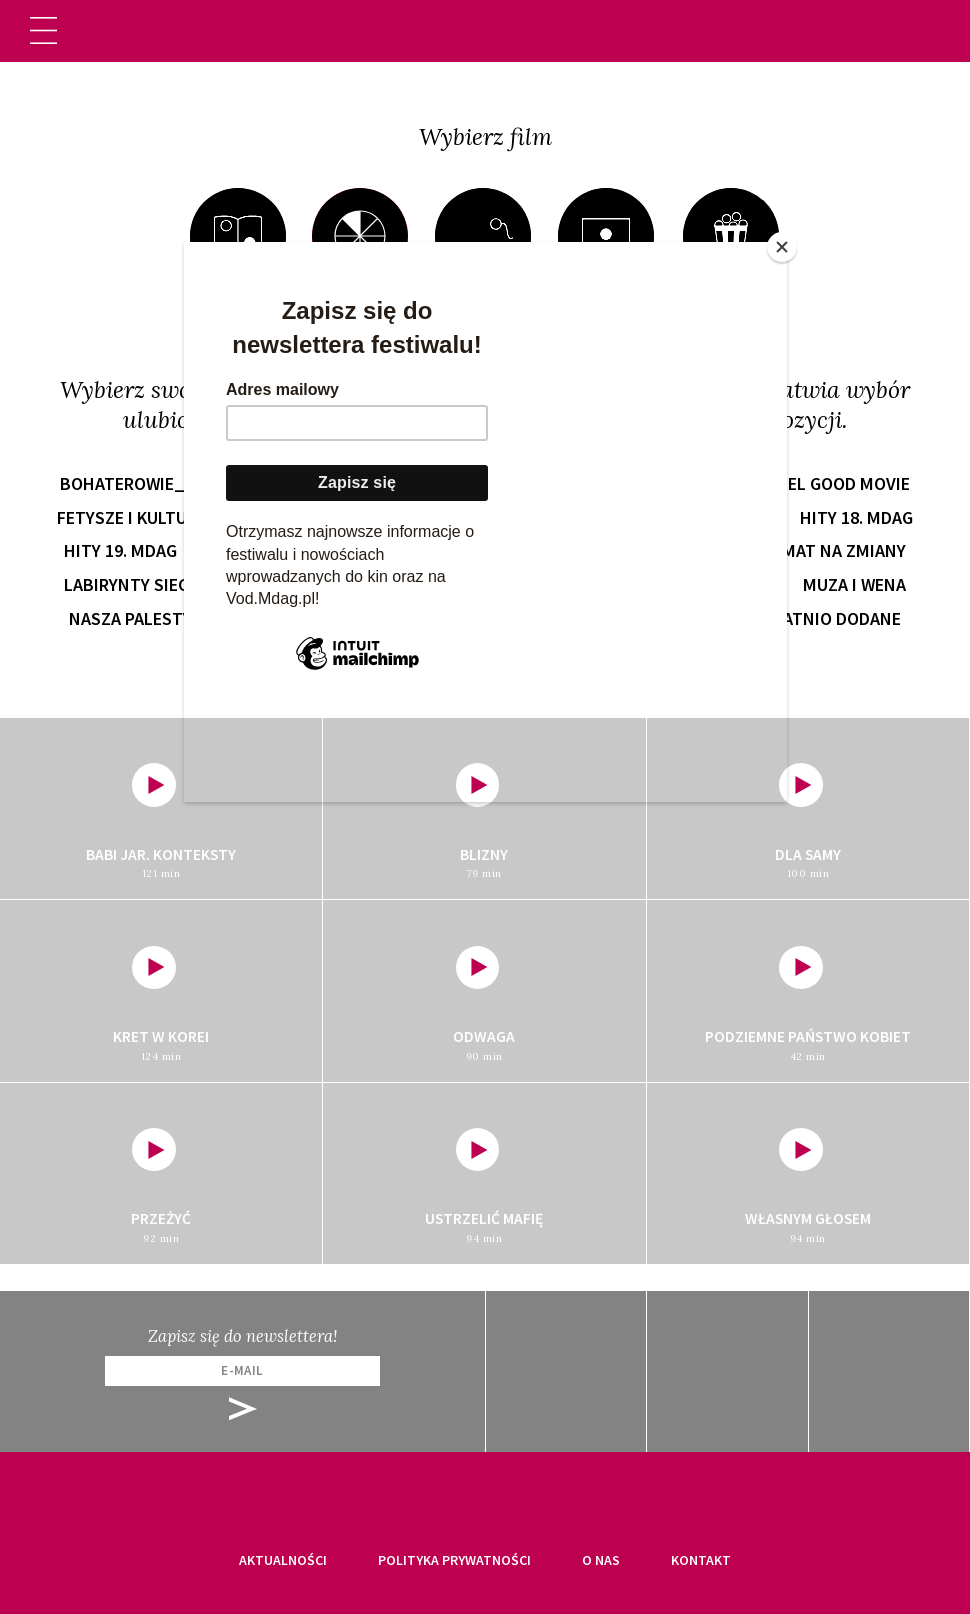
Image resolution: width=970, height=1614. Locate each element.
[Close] (782, 247)
